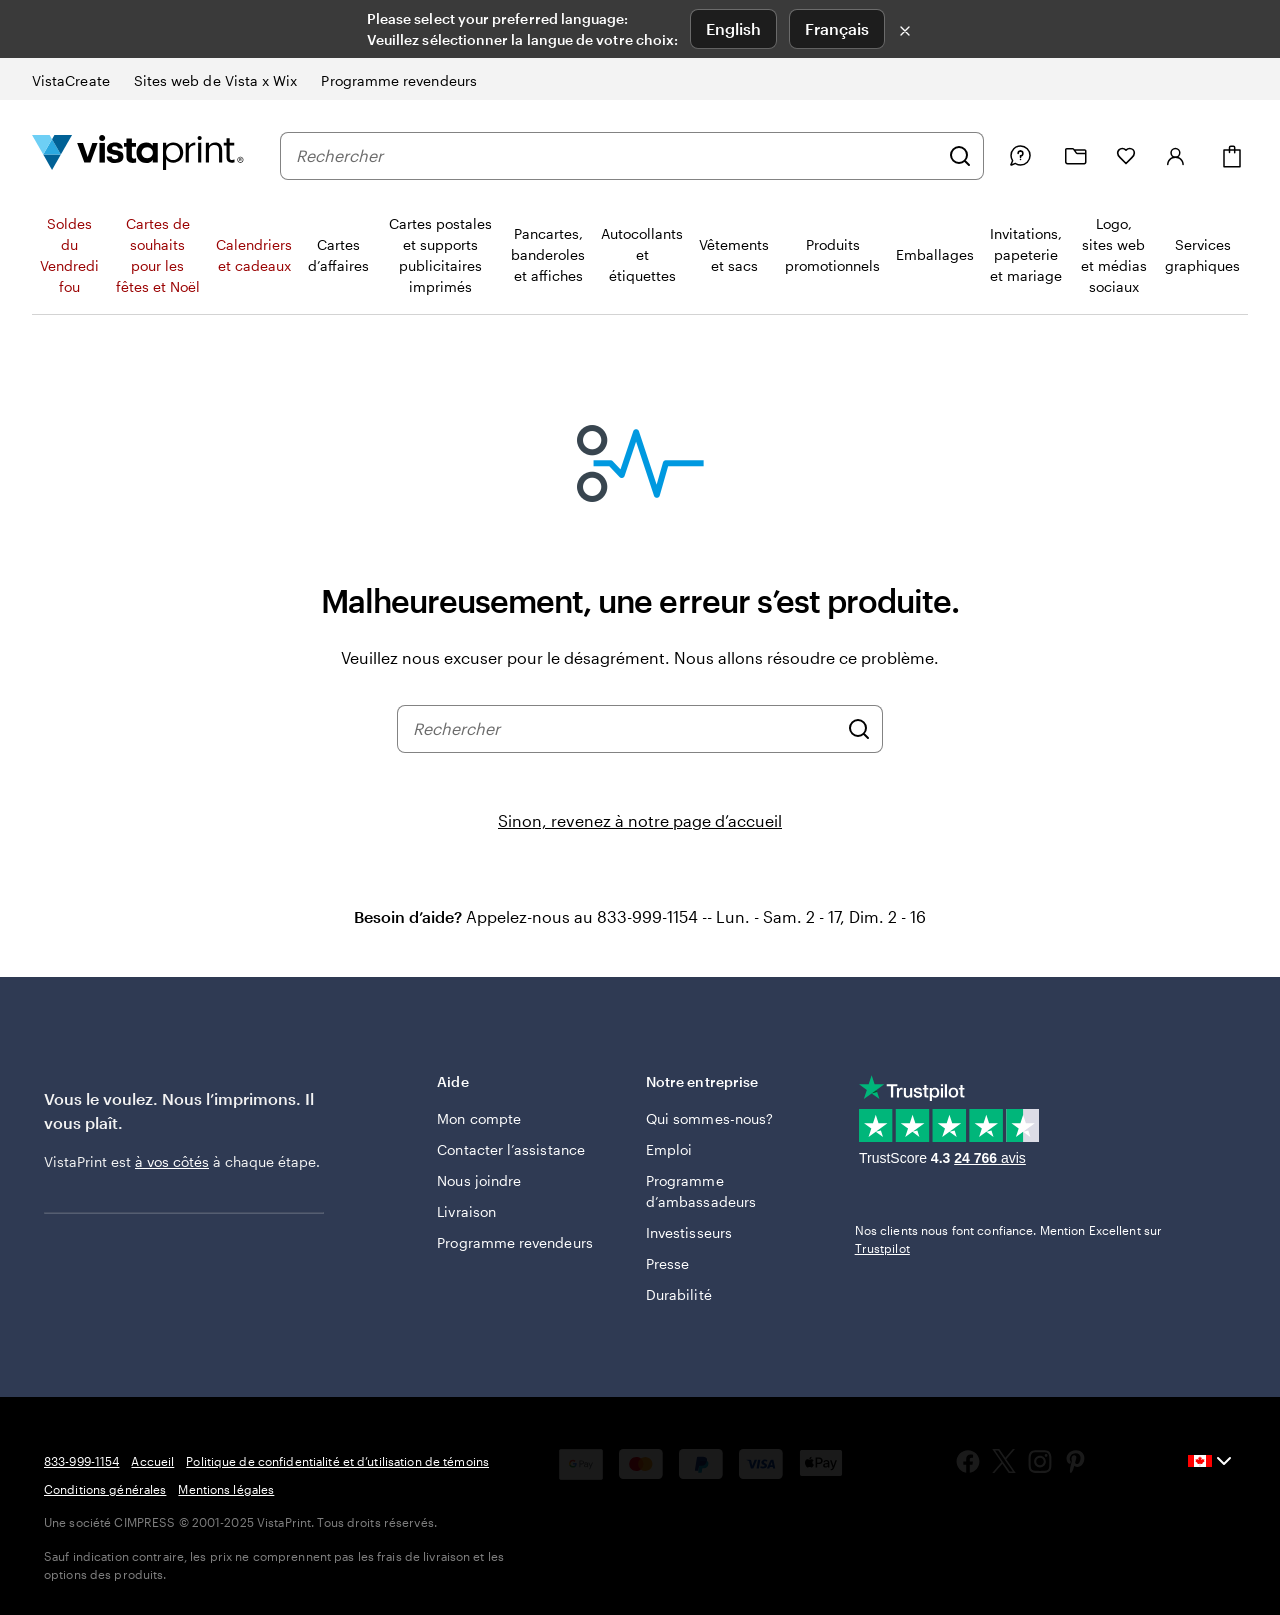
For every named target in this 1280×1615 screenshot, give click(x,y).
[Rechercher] (960, 156)
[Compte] (1176, 156)
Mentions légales (226, 1489)
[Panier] (1232, 156)
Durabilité (679, 1294)
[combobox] (617, 156)
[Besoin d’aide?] (1020, 156)
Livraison (466, 1211)
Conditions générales (105, 1489)
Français (837, 28)
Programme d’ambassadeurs (701, 1191)
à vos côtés (172, 1161)
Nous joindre (479, 1180)
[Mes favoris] (1126, 156)
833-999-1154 (81, 1461)
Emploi (669, 1149)
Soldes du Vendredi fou (69, 255)
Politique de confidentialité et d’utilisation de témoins (337, 1461)
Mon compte (479, 1118)
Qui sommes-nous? (709, 1118)
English (733, 28)
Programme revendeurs (514, 1242)
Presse (667, 1263)
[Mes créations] (1076, 156)
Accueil (152, 1461)
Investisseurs (689, 1232)
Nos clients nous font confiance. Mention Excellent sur (1008, 1239)
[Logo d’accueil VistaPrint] (138, 155)
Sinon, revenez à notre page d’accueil (640, 820)
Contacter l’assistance (511, 1149)
